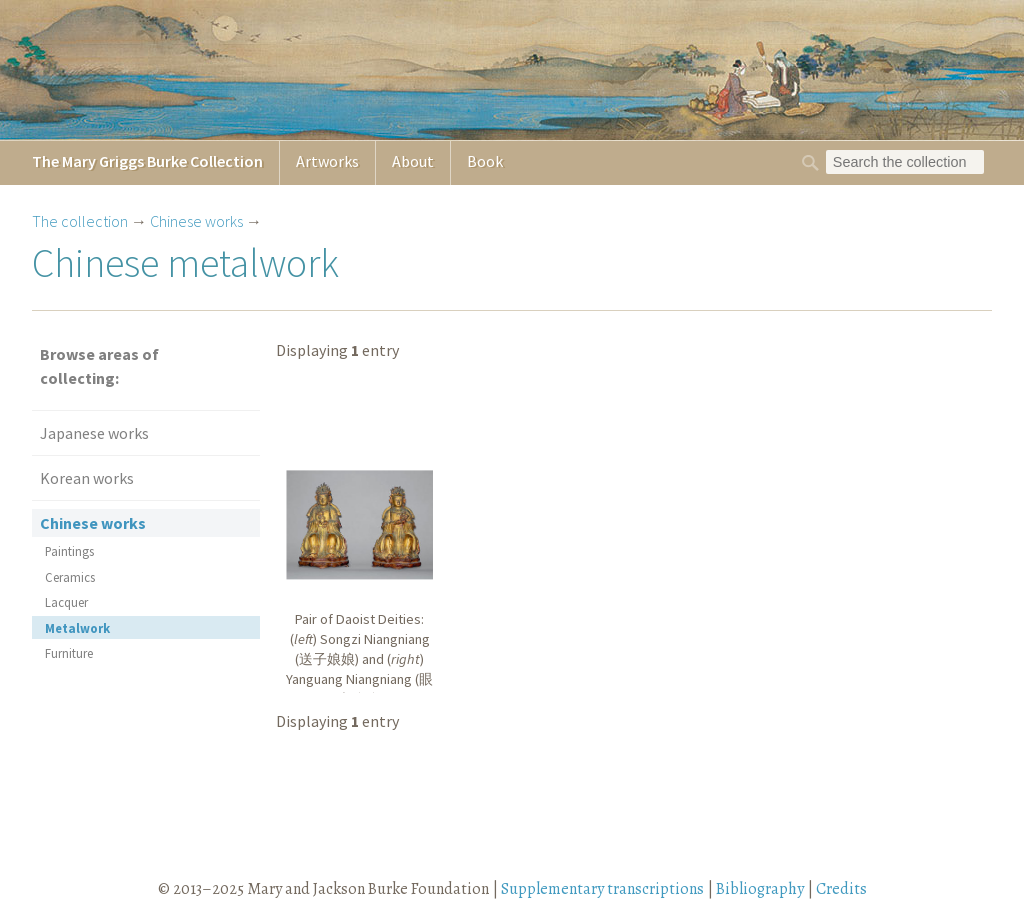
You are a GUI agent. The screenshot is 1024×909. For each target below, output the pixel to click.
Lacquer (66, 602)
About (413, 161)
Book (485, 161)
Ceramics (70, 577)
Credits (841, 889)
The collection (80, 221)
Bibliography (760, 889)
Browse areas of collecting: (99, 366)
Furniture (69, 653)
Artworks (327, 161)
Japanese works (94, 433)
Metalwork (77, 628)
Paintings (69, 551)
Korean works (87, 478)
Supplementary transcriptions (602, 889)
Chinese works (196, 221)
